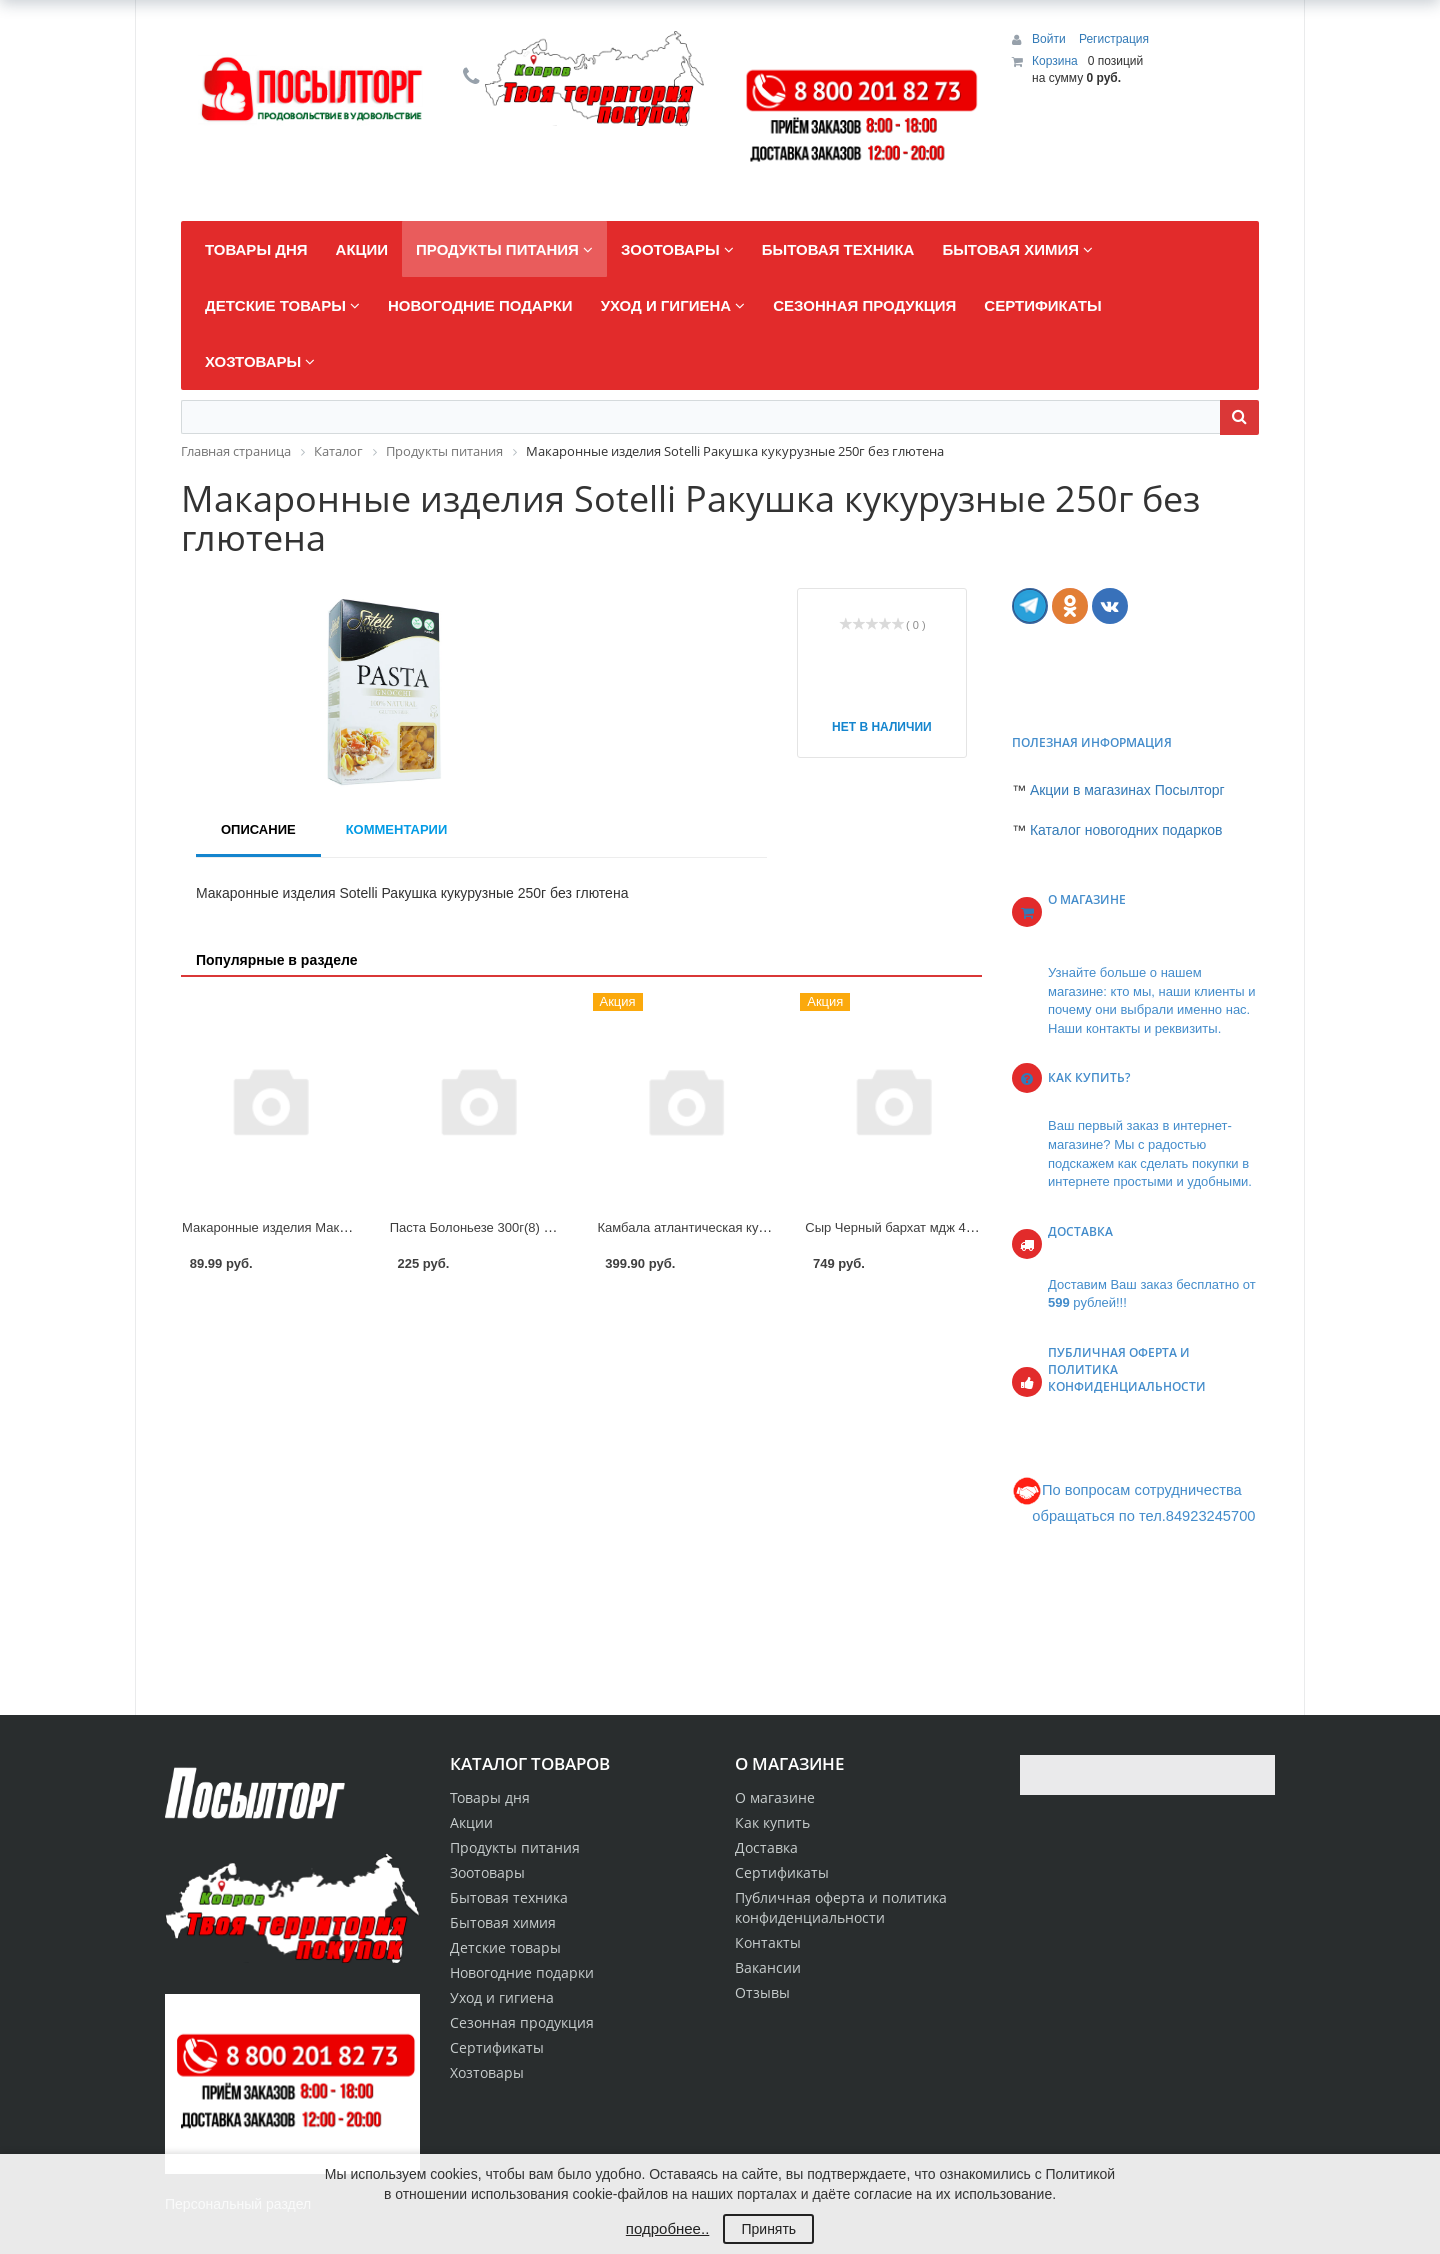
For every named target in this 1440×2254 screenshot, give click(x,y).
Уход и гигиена (502, 1997)
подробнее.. (667, 2228)
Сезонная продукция (522, 2022)
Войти (1050, 39)
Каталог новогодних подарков (1126, 830)
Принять (768, 2229)
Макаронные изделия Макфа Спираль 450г (312, 1227)
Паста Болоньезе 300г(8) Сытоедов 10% (512, 1227)
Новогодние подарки (522, 1972)
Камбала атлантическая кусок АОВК (707, 1227)
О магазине (775, 1797)
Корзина (1055, 61)
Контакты (768, 1942)
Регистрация (1114, 39)
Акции (471, 1822)
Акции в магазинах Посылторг (1127, 790)
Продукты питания (515, 1847)
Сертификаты (782, 1872)
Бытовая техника (509, 1897)
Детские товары (505, 1947)
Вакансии (768, 1967)
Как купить (772, 1822)
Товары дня (490, 1797)
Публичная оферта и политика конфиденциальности (841, 1907)
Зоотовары (487, 1872)
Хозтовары (487, 2072)
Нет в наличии (882, 727)
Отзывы (762, 1992)
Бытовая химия (503, 1922)
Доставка (766, 1847)
